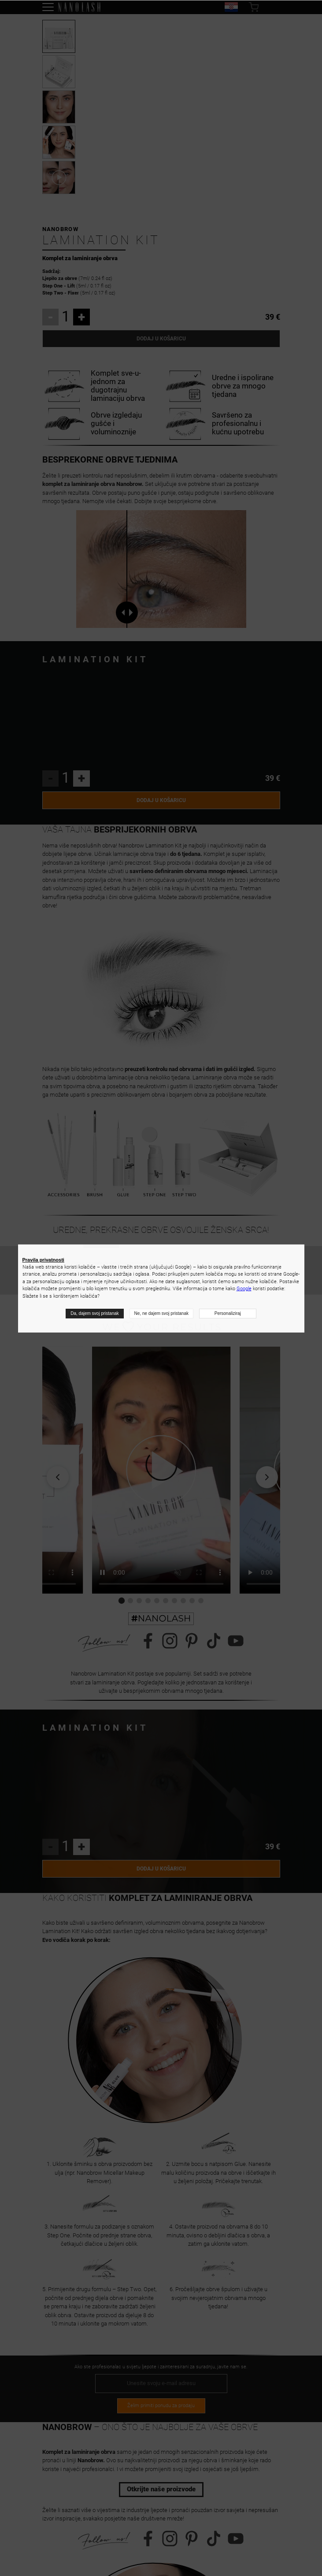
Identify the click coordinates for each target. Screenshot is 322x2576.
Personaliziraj (228, 1313)
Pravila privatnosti (43, 1259)
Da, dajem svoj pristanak (94, 1313)
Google (244, 1289)
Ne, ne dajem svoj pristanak (161, 1313)
